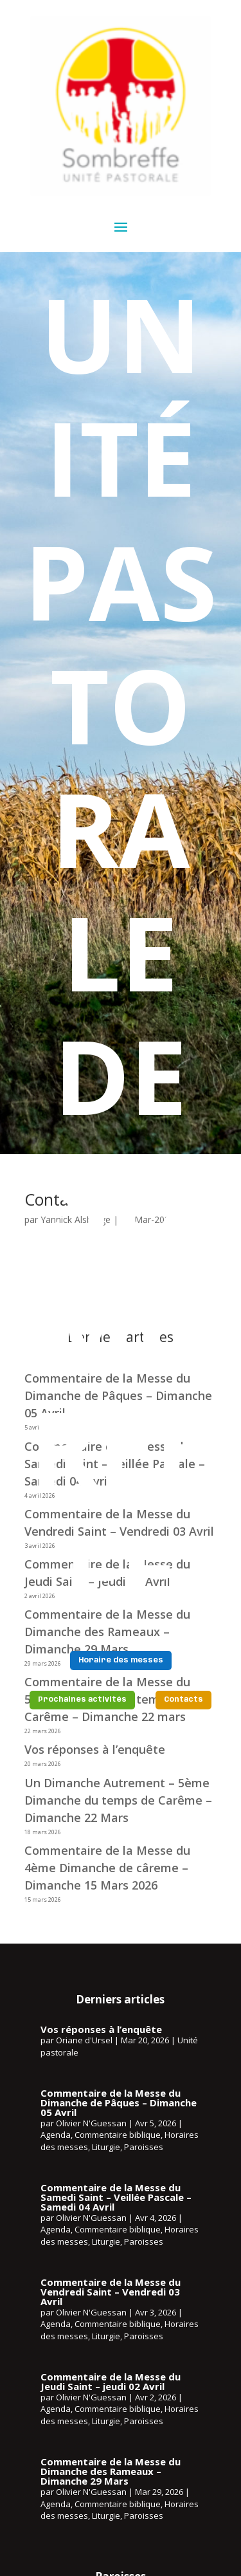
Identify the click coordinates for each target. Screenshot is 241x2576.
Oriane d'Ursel (84, 2040)
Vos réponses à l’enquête (94, 1749)
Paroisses (143, 2147)
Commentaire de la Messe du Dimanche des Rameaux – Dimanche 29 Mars (110, 2471)
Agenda (55, 2134)
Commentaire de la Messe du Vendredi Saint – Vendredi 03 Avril (110, 2292)
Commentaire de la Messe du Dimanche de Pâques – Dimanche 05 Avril (118, 2102)
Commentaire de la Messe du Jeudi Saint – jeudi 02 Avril (110, 2381)
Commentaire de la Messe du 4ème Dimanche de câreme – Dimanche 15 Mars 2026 (107, 1868)
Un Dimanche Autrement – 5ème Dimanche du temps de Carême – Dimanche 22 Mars (118, 1800)
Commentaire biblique (118, 2134)
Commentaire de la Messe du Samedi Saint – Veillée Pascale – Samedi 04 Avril (116, 2197)
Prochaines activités (82, 1700)
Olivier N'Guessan (91, 2123)
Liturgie (106, 2147)
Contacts (183, 1700)
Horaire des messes (120, 1660)
